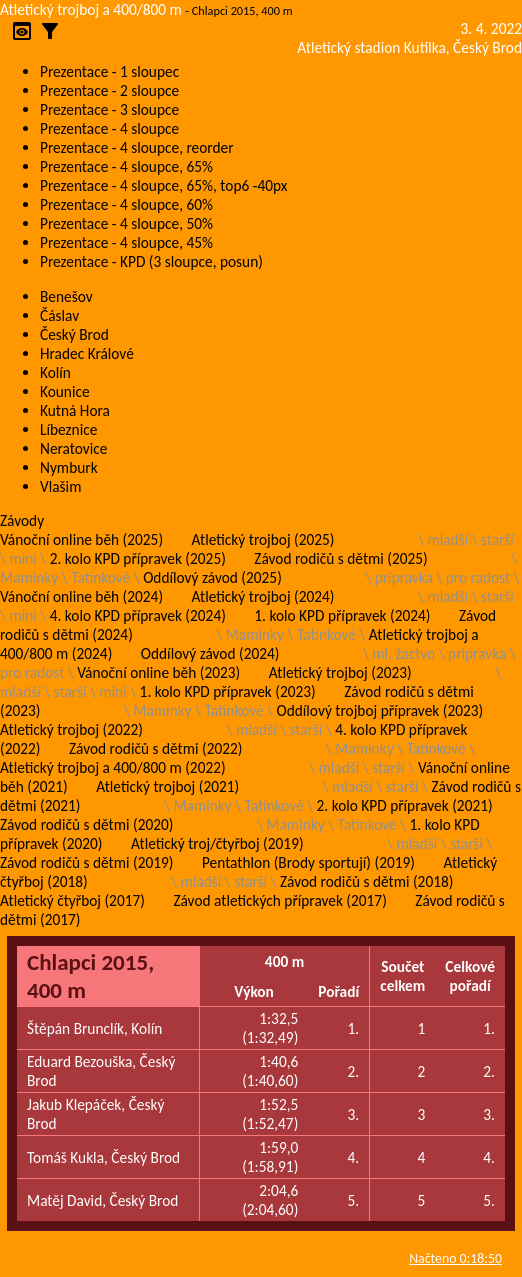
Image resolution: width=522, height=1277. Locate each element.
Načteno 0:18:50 (455, 1258)
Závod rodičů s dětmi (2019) (86, 862)
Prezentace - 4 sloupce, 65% (126, 166)
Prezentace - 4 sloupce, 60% (126, 204)
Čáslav (59, 315)
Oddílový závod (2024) (210, 653)
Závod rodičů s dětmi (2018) (366, 881)
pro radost (478, 577)
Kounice (65, 391)
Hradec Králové (87, 353)
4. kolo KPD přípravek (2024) (138, 615)
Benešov (66, 296)
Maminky (29, 577)
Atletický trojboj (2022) (71, 729)
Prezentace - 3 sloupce (109, 109)
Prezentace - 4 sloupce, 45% (126, 242)
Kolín (55, 372)
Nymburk (69, 467)
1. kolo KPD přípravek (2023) (228, 691)
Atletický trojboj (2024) (263, 596)
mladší (447, 539)
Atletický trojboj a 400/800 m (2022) (113, 767)
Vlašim (60, 486)
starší (497, 539)
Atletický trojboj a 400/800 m (91, 9)
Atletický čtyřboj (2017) (72, 900)
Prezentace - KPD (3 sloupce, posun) (151, 261)
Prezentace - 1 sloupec (109, 71)
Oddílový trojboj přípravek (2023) (380, 710)
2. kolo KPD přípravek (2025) (138, 558)
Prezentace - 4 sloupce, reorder (137, 147)
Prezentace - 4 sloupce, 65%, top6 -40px (163, 185)
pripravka (404, 577)
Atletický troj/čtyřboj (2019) (217, 843)
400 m (284, 961)
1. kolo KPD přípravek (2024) (342, 615)
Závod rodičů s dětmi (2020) (86, 824)
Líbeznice (68, 429)
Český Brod (74, 334)
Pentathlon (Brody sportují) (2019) (308, 862)
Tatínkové (100, 577)
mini (22, 558)
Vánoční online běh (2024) (81, 596)
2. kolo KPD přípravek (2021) (405, 805)
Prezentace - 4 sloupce (109, 128)
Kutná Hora (75, 410)
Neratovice (73, 448)
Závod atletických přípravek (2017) (279, 900)
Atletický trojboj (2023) (340, 672)
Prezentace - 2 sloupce (109, 90)
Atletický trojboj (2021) (167, 786)
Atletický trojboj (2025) (263, 539)
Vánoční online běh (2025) (81, 539)
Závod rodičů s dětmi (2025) (340, 558)
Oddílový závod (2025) (212, 577)
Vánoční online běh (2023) (158, 672)
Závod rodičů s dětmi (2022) (155, 748)
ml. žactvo (403, 653)
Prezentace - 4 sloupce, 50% (126, 223)
